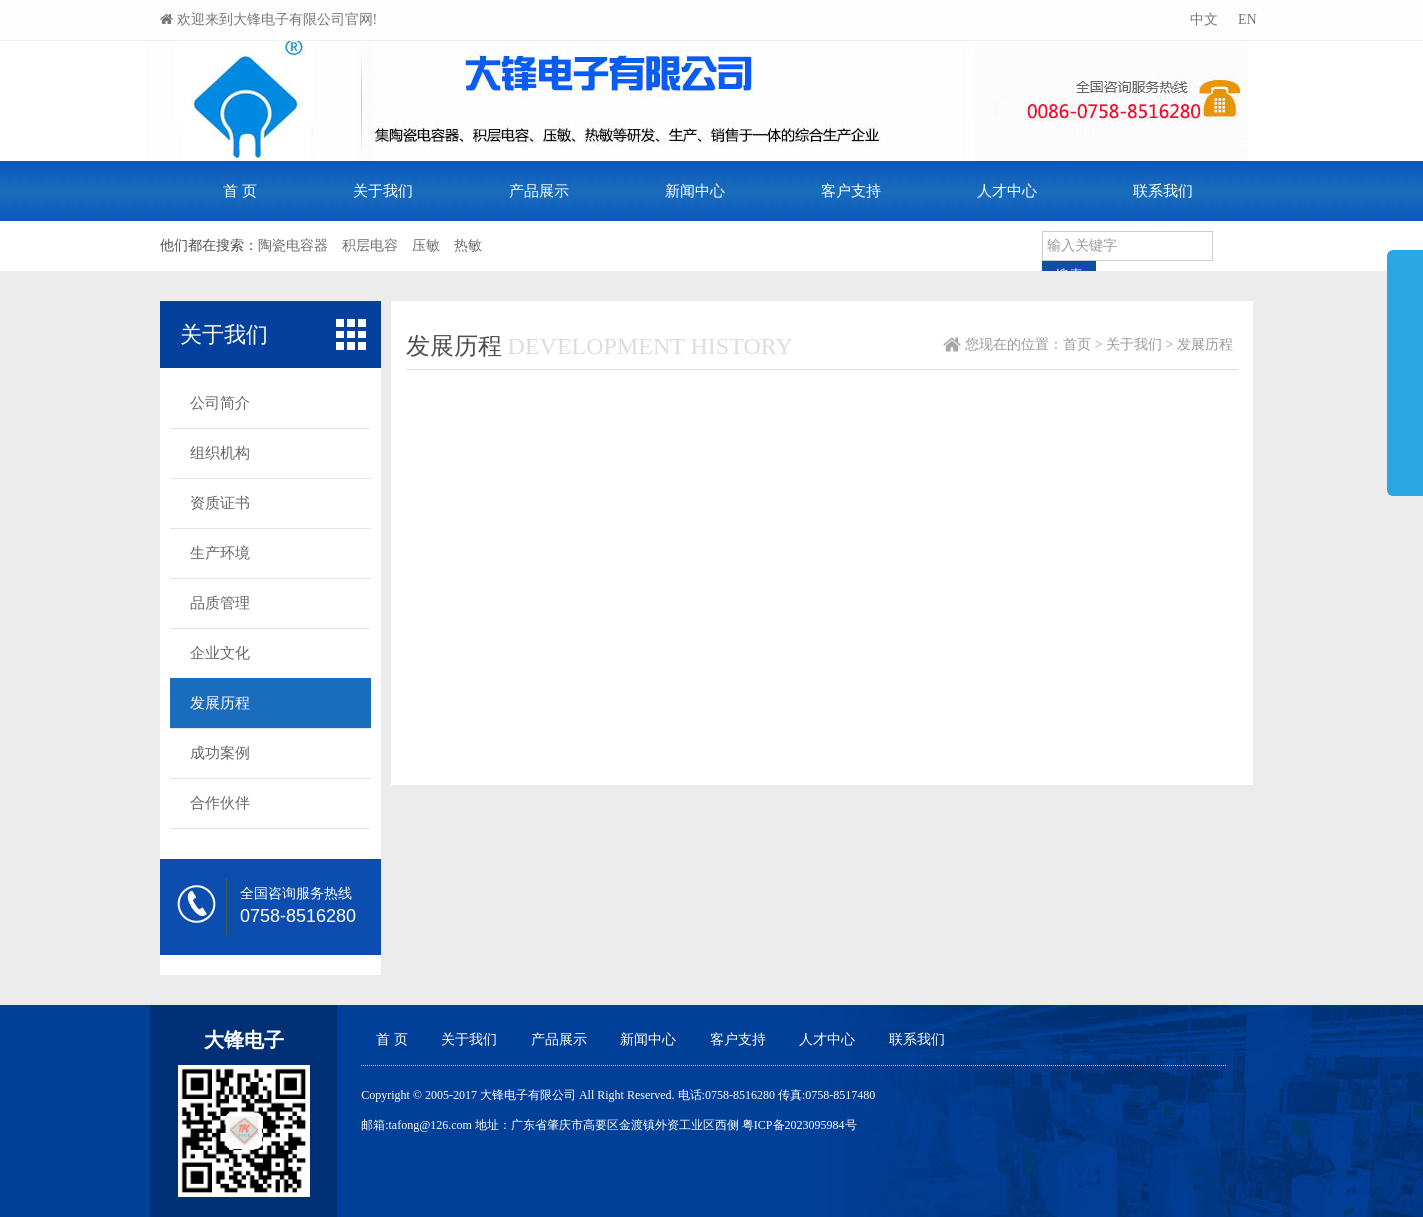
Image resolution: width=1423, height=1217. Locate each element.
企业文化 (220, 653)
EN (1245, 19)
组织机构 (220, 453)
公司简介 (220, 403)
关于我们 (383, 191)
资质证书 (220, 503)
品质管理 (220, 603)
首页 (1077, 344)
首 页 (240, 191)
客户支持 (851, 191)
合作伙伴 (220, 803)
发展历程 (220, 703)
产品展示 (539, 191)
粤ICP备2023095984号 (799, 1125)
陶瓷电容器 (293, 245)
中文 (1202, 19)
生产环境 (220, 553)
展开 (1405, 364)
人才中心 (1007, 191)
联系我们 (1163, 191)
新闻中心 (695, 191)
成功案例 (220, 753)
